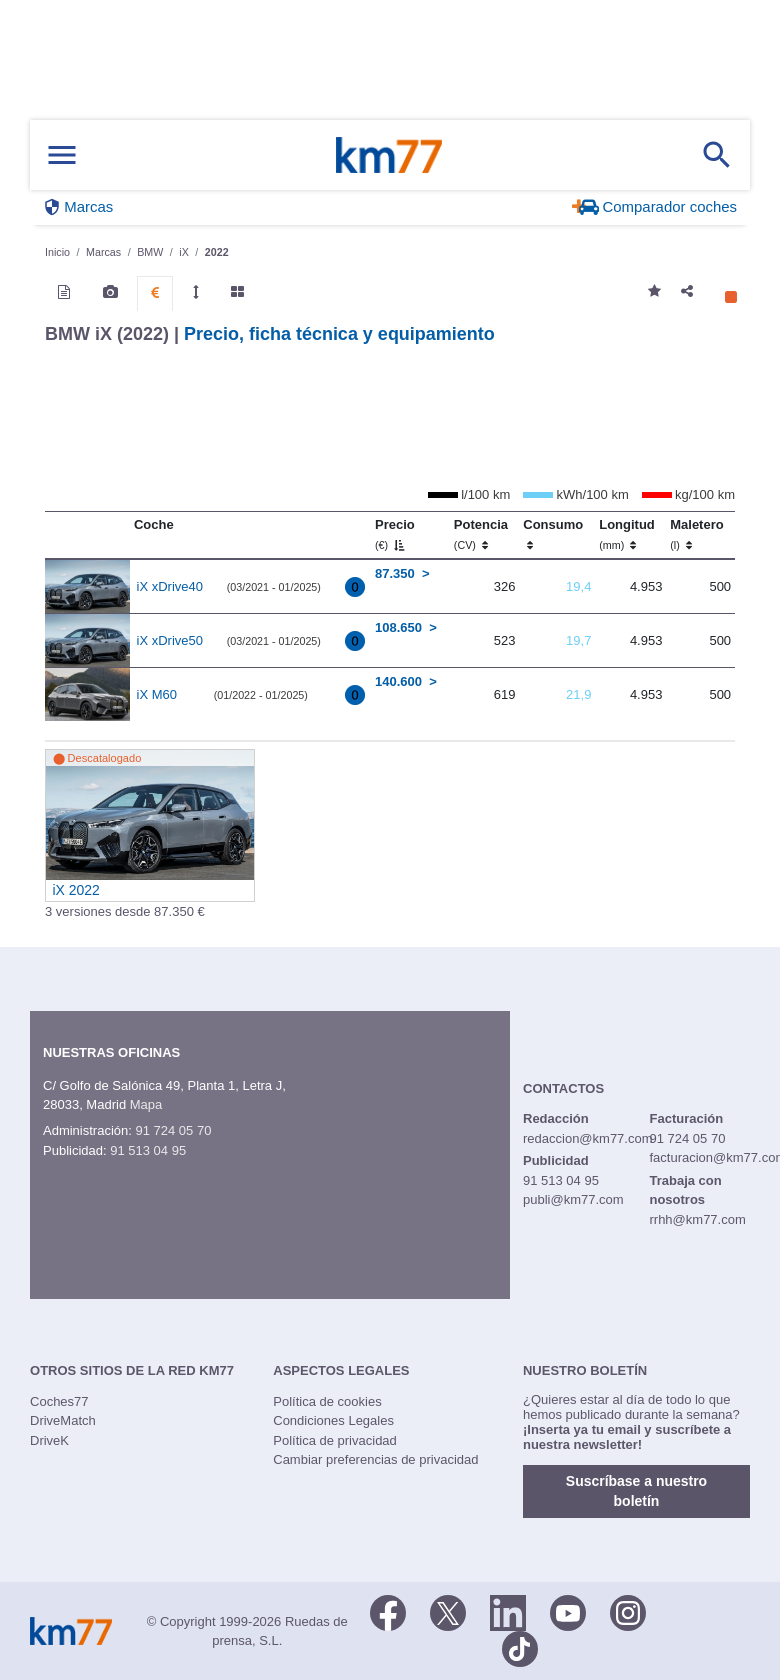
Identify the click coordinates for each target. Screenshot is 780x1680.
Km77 (389, 155)
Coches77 (59, 1401)
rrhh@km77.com (697, 1219)
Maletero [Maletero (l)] (696, 534)
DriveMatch (63, 1420)
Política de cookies (327, 1401)
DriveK (49, 1440)
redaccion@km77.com (588, 1138)
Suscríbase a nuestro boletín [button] (636, 1491)
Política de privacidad (335, 1440)
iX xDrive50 (170, 640)
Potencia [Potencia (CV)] (481, 534)
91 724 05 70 (173, 1130)
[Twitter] (448, 1612)
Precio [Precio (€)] (395, 534)
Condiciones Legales (333, 1420)
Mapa (146, 1104)
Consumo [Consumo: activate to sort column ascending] (553, 534)
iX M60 (157, 694)
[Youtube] (568, 1612)
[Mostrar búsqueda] (717, 155)
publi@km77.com (573, 1199)
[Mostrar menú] (62, 155)
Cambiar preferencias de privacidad (375, 1459)
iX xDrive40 (170, 586)
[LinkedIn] (508, 1612)
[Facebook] (388, 1612)
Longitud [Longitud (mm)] (627, 534)
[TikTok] (520, 1648)
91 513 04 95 (148, 1150)
